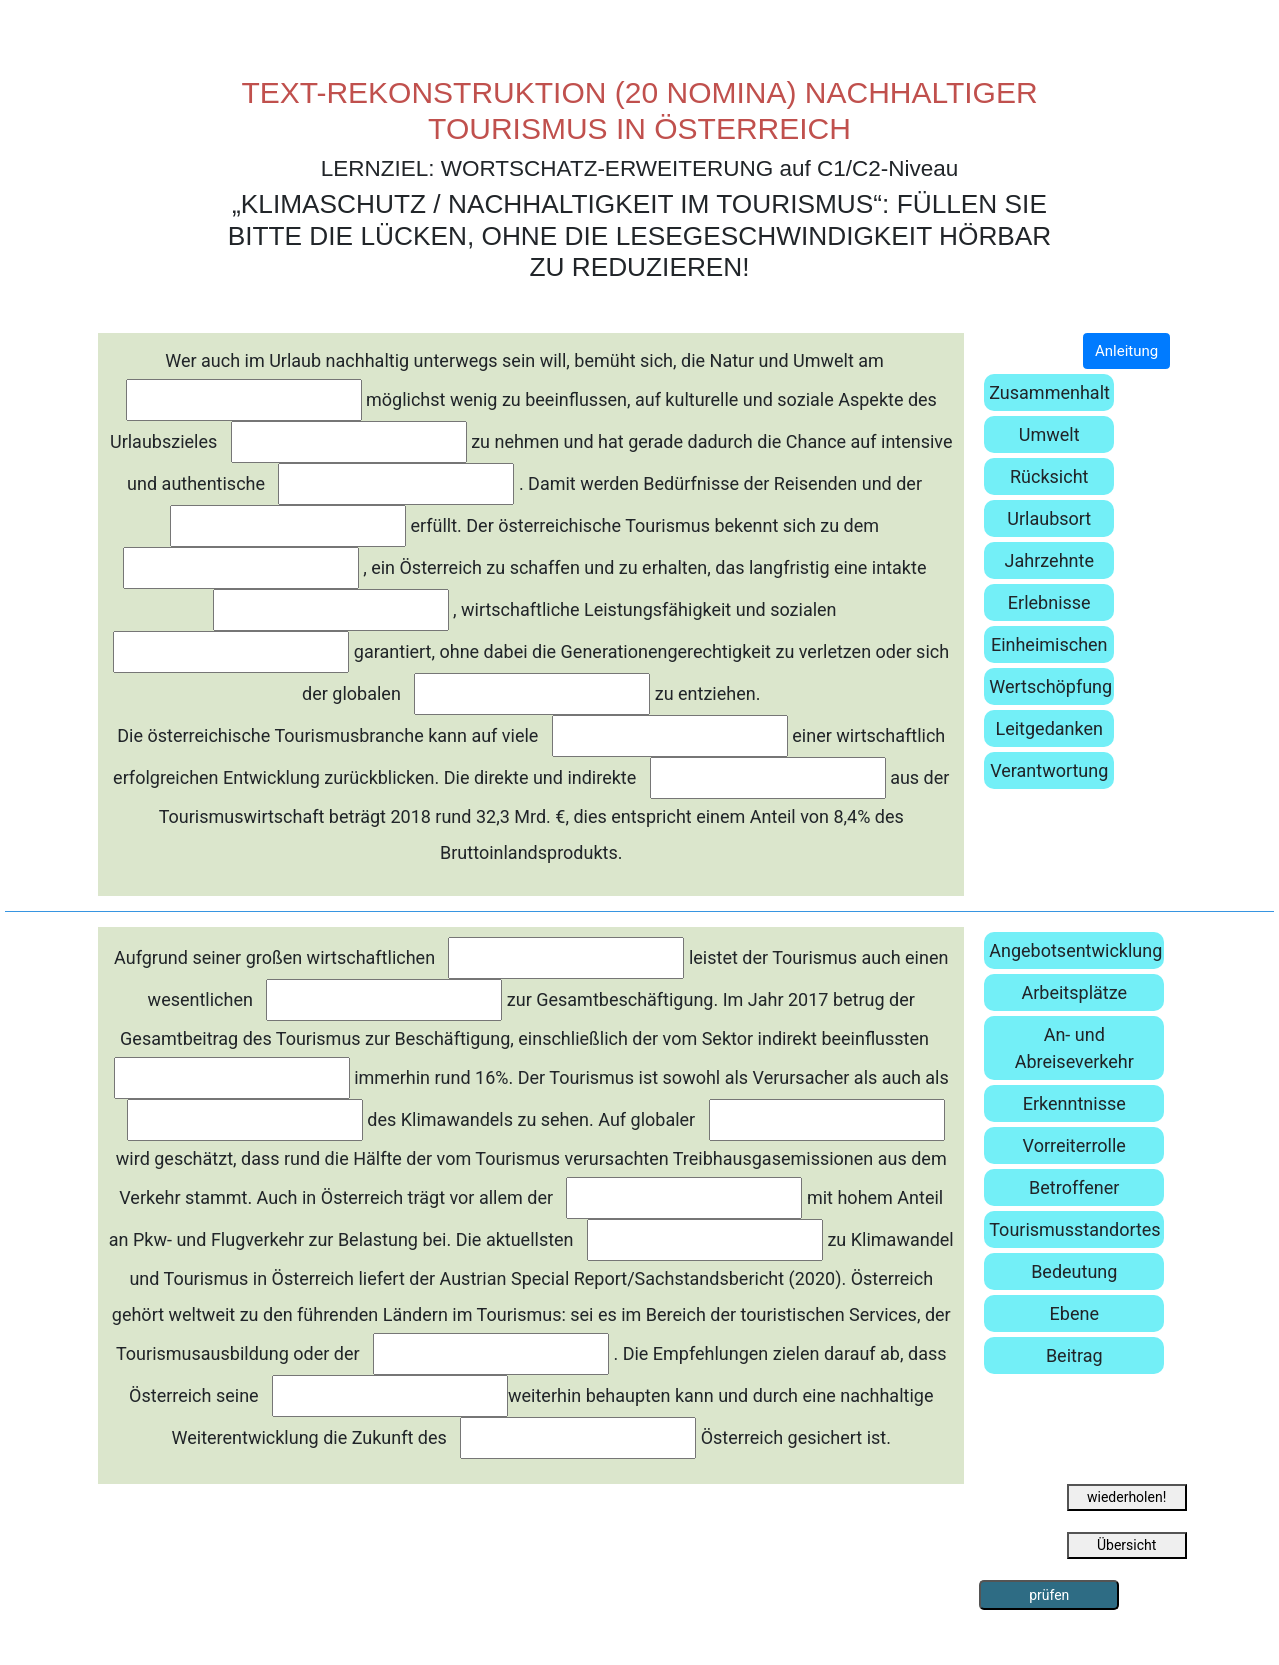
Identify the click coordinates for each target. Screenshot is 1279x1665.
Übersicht (1126, 1545)
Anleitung (1126, 351)
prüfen (1049, 1595)
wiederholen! (1126, 1497)
